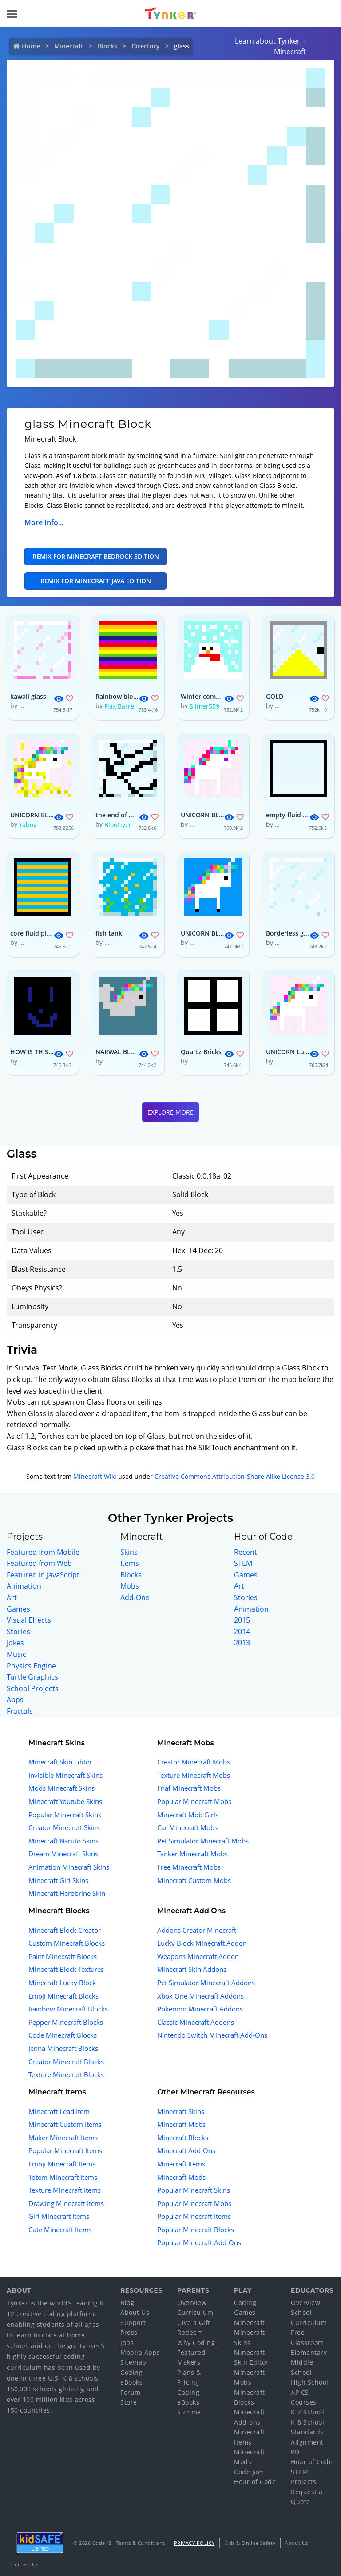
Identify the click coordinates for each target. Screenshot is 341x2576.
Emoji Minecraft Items (61, 2163)
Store (128, 2402)
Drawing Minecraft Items (66, 2203)
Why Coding (196, 2342)
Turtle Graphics (32, 1677)
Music (16, 1654)
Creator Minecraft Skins (64, 1827)
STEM (243, 1563)
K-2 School (307, 2412)
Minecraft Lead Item (59, 2111)
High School (310, 2382)
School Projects (33, 1688)
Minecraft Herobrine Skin (66, 1893)
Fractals (20, 1711)
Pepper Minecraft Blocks (65, 2022)
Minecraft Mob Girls (187, 1814)
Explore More (170, 1112)
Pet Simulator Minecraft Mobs (203, 1840)
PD (295, 2452)
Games (18, 1609)
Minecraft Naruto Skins (63, 1840)
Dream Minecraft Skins (63, 1853)
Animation (24, 1586)
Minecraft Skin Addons (191, 1969)
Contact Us (24, 2564)
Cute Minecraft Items (60, 2229)
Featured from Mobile (43, 1552)
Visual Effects (29, 1620)
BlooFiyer (117, 824)
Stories (18, 1631)
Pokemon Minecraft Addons (200, 2008)
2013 (242, 1643)
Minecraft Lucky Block (62, 1982)
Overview (191, 2302)
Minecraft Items (181, 2163)
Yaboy (27, 824)
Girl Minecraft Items (58, 2216)
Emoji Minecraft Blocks (63, 1995)
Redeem (190, 2332)
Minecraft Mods (181, 2177)
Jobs (127, 2342)
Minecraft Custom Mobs (194, 1880)
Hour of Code (255, 2481)
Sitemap (133, 2362)
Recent (245, 1552)
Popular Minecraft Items (65, 2150)
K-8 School (307, 2422)
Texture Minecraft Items (64, 2190)
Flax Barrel (120, 706)
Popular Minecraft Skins (64, 1814)
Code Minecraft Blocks (62, 2035)
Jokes (15, 1643)
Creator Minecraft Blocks (66, 2061)
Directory (145, 46)
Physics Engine (31, 1666)
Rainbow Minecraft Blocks (68, 2008)
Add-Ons (134, 1597)
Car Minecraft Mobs (187, 1827)
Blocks (107, 46)
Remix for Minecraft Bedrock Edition (95, 556)
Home (31, 46)
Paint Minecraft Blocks (62, 1956)
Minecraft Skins (180, 2111)
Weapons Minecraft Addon (198, 1956)
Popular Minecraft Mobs (194, 1801)
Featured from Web (39, 1563)
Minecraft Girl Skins (58, 1880)
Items (129, 1563)
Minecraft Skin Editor (60, 1761)
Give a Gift (193, 2322)
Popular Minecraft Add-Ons (199, 2242)
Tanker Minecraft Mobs (192, 1853)
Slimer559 (204, 706)
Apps (15, 1699)
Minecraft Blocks (182, 2137)
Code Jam (249, 2472)
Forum (130, 2392)
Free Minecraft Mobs (189, 1867)
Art (12, 1597)
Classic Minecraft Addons (195, 2022)
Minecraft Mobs (181, 2124)
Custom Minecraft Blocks (66, 1943)
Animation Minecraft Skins (68, 1867)
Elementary (309, 2352)
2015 (242, 1620)
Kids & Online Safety (250, 2543)
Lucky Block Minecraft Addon (202, 1943)
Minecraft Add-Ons (186, 2150)
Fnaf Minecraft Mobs (189, 1788)
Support (133, 2322)
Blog (127, 2302)
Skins (129, 1552)
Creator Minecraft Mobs (193, 1761)
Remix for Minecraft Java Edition (95, 581)
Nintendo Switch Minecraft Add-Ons (212, 2035)
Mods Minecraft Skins (61, 1788)
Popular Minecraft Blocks (195, 2229)
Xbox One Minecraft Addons (200, 1995)
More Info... (43, 522)
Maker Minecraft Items (63, 2137)
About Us (134, 2312)
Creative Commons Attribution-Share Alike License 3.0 (235, 1476)
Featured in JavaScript (43, 1575)
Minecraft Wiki (94, 1476)
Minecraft (68, 46)
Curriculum (195, 2312)
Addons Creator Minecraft (196, 1930)
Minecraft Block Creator (64, 1930)
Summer (190, 2412)
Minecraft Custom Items (65, 2124)
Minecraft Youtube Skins (65, 1801)
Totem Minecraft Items (62, 2177)
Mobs (129, 1586)
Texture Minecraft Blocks (66, 2074)
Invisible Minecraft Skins (65, 1775)
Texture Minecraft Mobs (193, 1775)
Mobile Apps (140, 2352)
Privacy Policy (194, 2543)
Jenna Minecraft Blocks (63, 2048)
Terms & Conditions (140, 2543)
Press (129, 2332)
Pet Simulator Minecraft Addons (206, 1982)
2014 (242, 1631)
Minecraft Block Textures (66, 1969)
